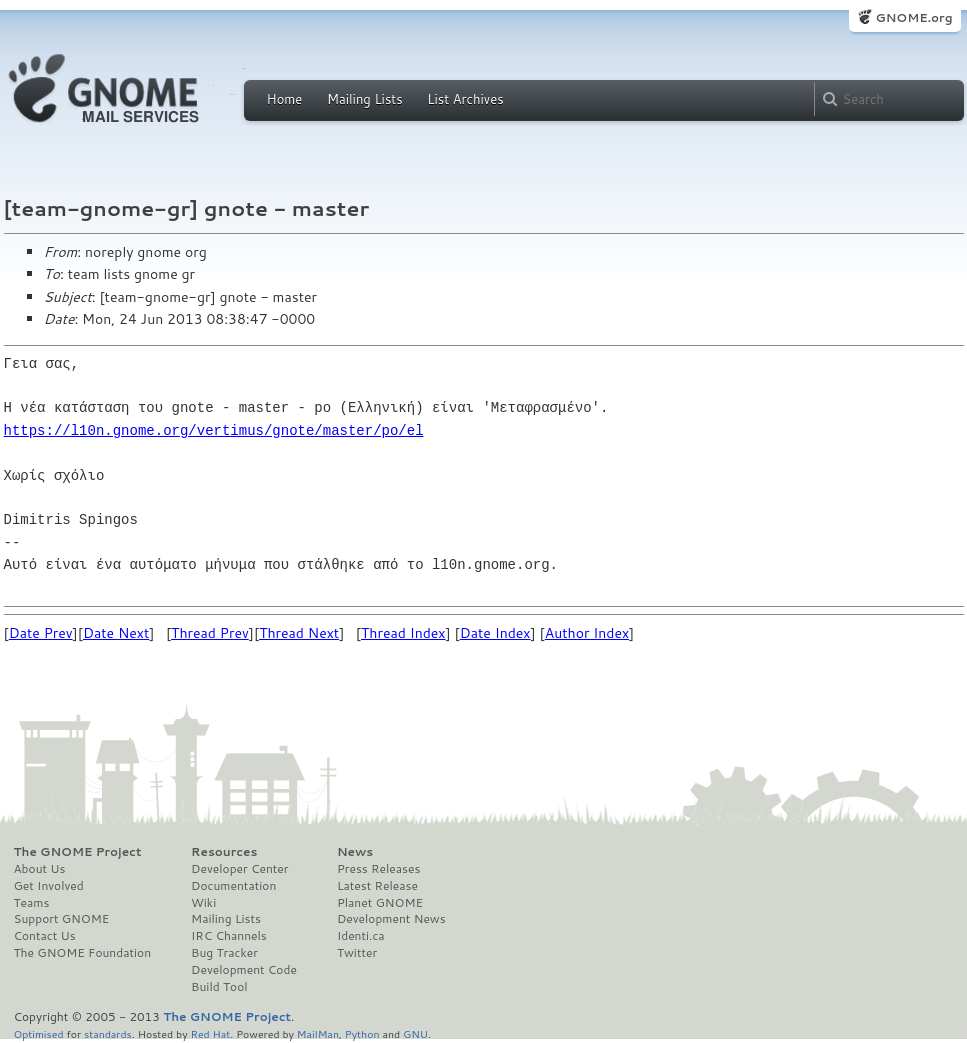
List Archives (465, 99)
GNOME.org (913, 17)
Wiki (203, 903)
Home (285, 99)
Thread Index (403, 633)
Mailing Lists (365, 99)
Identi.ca (361, 936)
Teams (32, 903)
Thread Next (299, 633)
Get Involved (49, 886)
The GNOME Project (78, 852)
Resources (224, 852)
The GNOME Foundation (83, 953)
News (355, 852)
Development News (391, 919)
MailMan (318, 1033)
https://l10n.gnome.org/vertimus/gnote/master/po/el (214, 430)
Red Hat (210, 1033)
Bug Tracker (224, 953)
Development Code (244, 970)
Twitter (357, 953)
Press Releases (378, 869)
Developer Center (239, 869)
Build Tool (219, 987)
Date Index (495, 633)
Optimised (39, 1033)
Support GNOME (62, 919)
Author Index (587, 633)
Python (362, 1033)
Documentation (233, 886)
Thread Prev (210, 633)
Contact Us (45, 936)
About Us (40, 869)
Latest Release (377, 886)
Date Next (116, 633)
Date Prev (41, 633)
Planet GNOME (380, 903)
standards (108, 1033)
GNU (415, 1033)
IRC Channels (229, 936)
